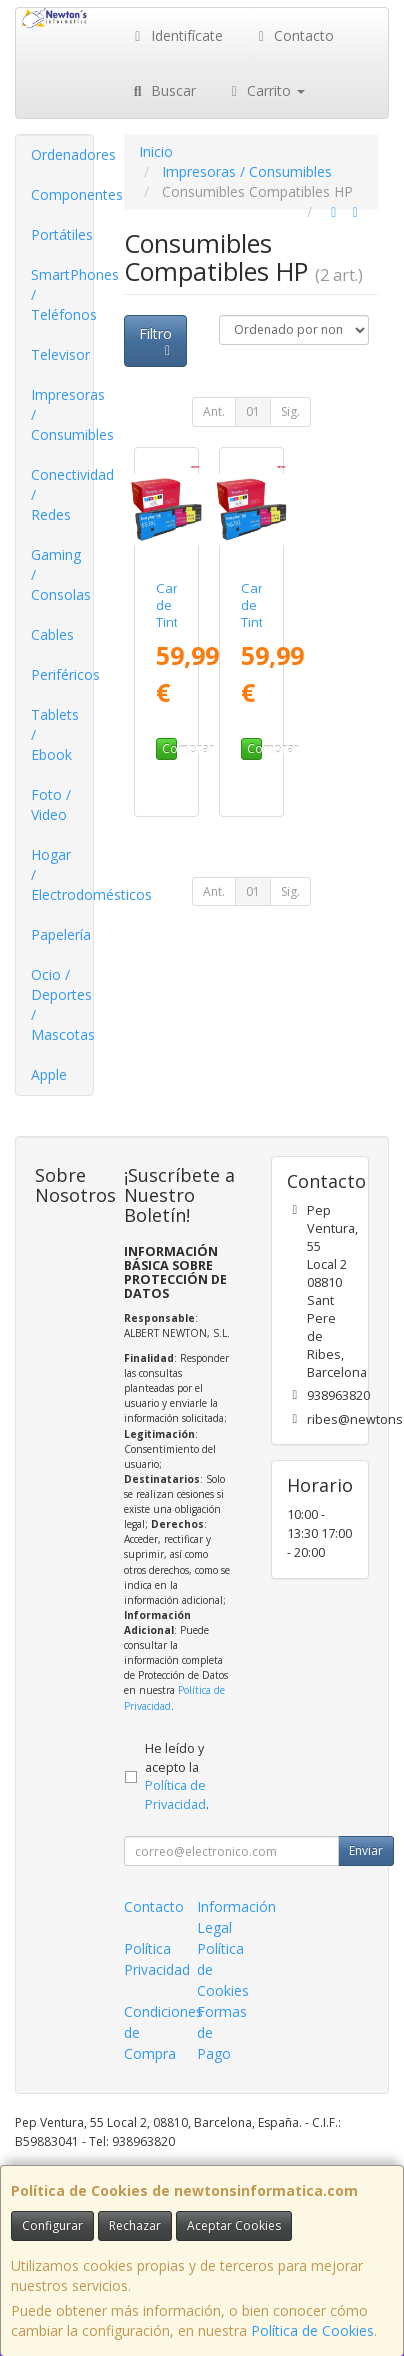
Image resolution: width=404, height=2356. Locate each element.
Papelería (61, 934)
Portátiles (62, 234)
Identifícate (176, 35)
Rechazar (135, 2225)
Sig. (290, 411)
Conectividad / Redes (62, 494)
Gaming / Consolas (61, 574)
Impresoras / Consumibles (62, 414)
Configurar (52, 2225)
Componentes (62, 194)
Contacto (294, 35)
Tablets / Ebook (55, 734)
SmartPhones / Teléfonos (62, 294)
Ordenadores (62, 154)
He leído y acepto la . (177, 1777)
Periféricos (62, 674)
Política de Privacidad (175, 1795)
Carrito (266, 90)
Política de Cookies (312, 2330)
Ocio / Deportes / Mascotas (62, 1004)
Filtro (157, 341)
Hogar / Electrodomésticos (62, 874)
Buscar (162, 90)
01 (253, 411)
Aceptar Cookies (234, 2225)
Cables (52, 634)
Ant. (214, 411)
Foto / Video (51, 804)
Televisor (60, 354)
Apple (49, 1074)
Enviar (366, 1850)
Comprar (169, 748)
